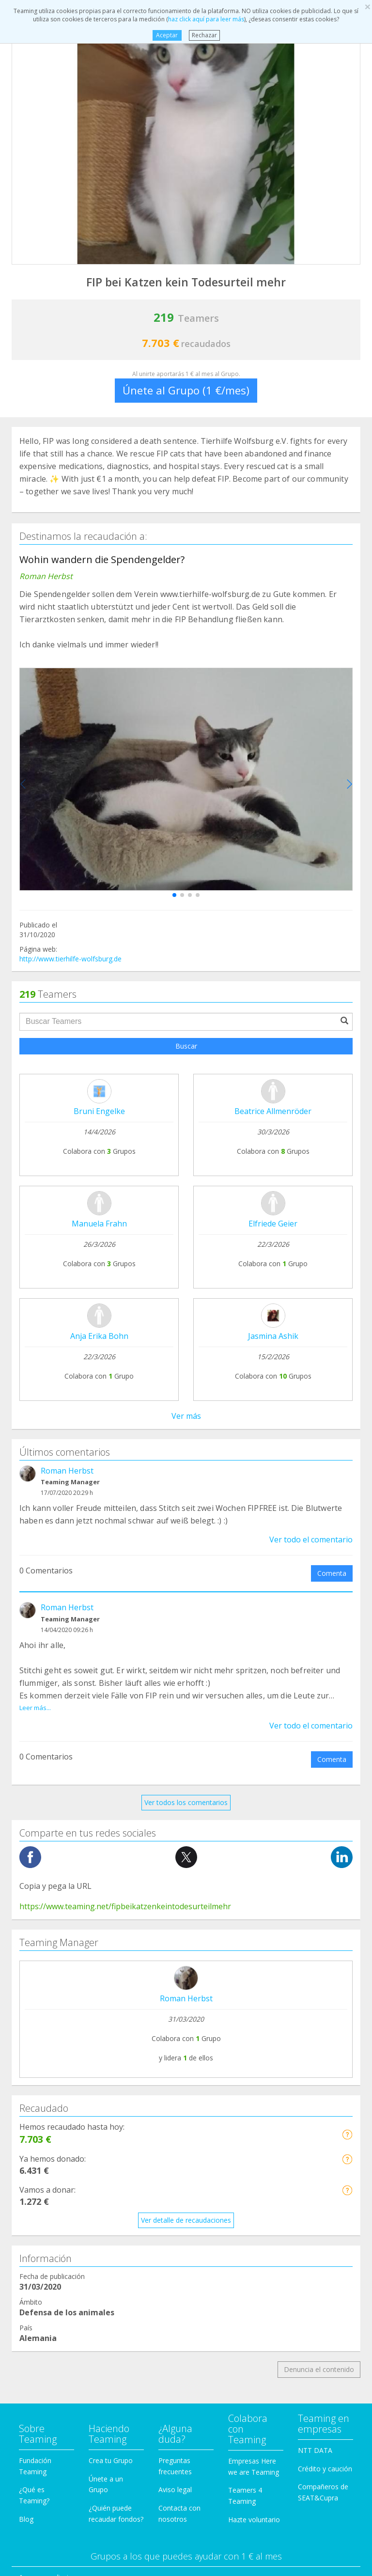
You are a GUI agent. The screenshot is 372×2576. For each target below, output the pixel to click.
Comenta (331, 1573)
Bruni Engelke (99, 1111)
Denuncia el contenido (319, 2369)
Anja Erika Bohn (99, 1336)
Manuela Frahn (99, 1223)
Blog (26, 2519)
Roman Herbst (67, 1470)
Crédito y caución (325, 2468)
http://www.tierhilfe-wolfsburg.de (70, 958)
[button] (174, 895)
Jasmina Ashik (273, 1336)
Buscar (186, 1046)
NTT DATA (315, 2450)
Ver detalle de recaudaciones (186, 2220)
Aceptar (167, 35)
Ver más (186, 1416)
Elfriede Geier (272, 1223)
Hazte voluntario (254, 2519)
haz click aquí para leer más (206, 19)
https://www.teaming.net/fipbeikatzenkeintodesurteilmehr (125, 1906)
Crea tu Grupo (111, 2460)
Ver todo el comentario (311, 1539)
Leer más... (35, 1707)
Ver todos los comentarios (186, 1802)
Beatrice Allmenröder (272, 1111)
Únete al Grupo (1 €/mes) (186, 390)
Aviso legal (175, 2489)
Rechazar (204, 35)
